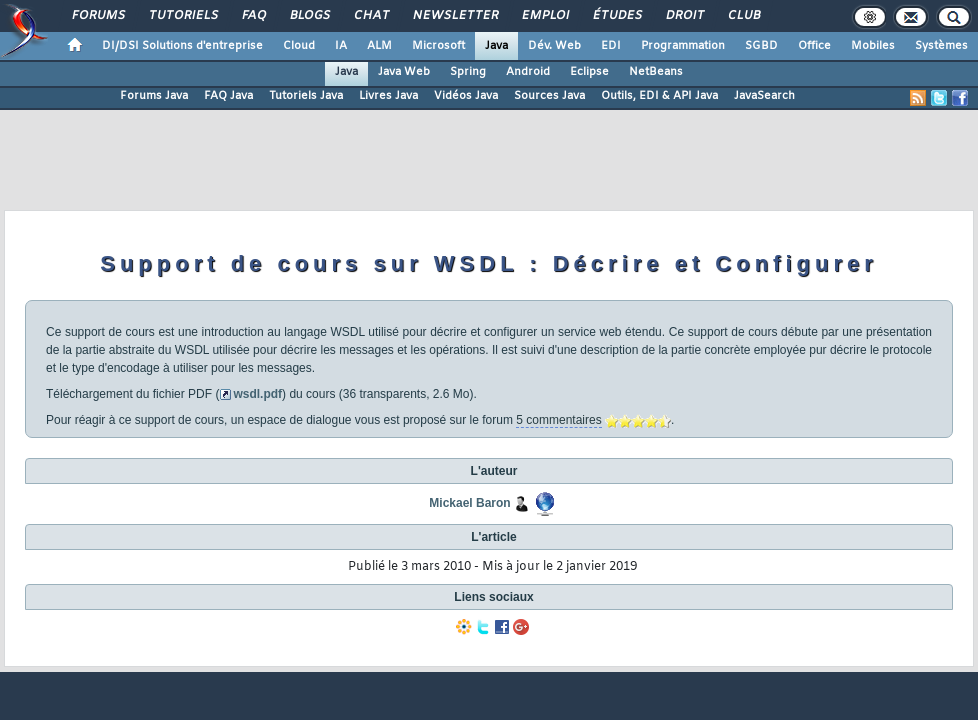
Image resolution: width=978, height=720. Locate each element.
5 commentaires (558, 420)
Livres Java (388, 96)
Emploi (544, 16)
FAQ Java (228, 96)
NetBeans (656, 72)
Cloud (299, 46)
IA (341, 46)
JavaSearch (764, 96)
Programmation (683, 46)
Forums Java (154, 96)
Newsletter (454, 16)
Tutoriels (182, 16)
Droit (684, 16)
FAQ (253, 16)
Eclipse (589, 72)
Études (616, 16)
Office (814, 46)
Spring (468, 72)
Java (496, 46)
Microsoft (438, 46)
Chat (370, 16)
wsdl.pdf (257, 394)
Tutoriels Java (306, 96)
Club (743, 16)
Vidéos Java (466, 96)
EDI (611, 46)
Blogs (309, 16)
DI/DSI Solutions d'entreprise (182, 46)
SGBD (761, 46)
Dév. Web (554, 46)
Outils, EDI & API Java (659, 96)
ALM (379, 46)
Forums (97, 16)
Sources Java (549, 96)
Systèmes (941, 46)
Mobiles (873, 46)
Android (528, 72)
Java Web (404, 72)
